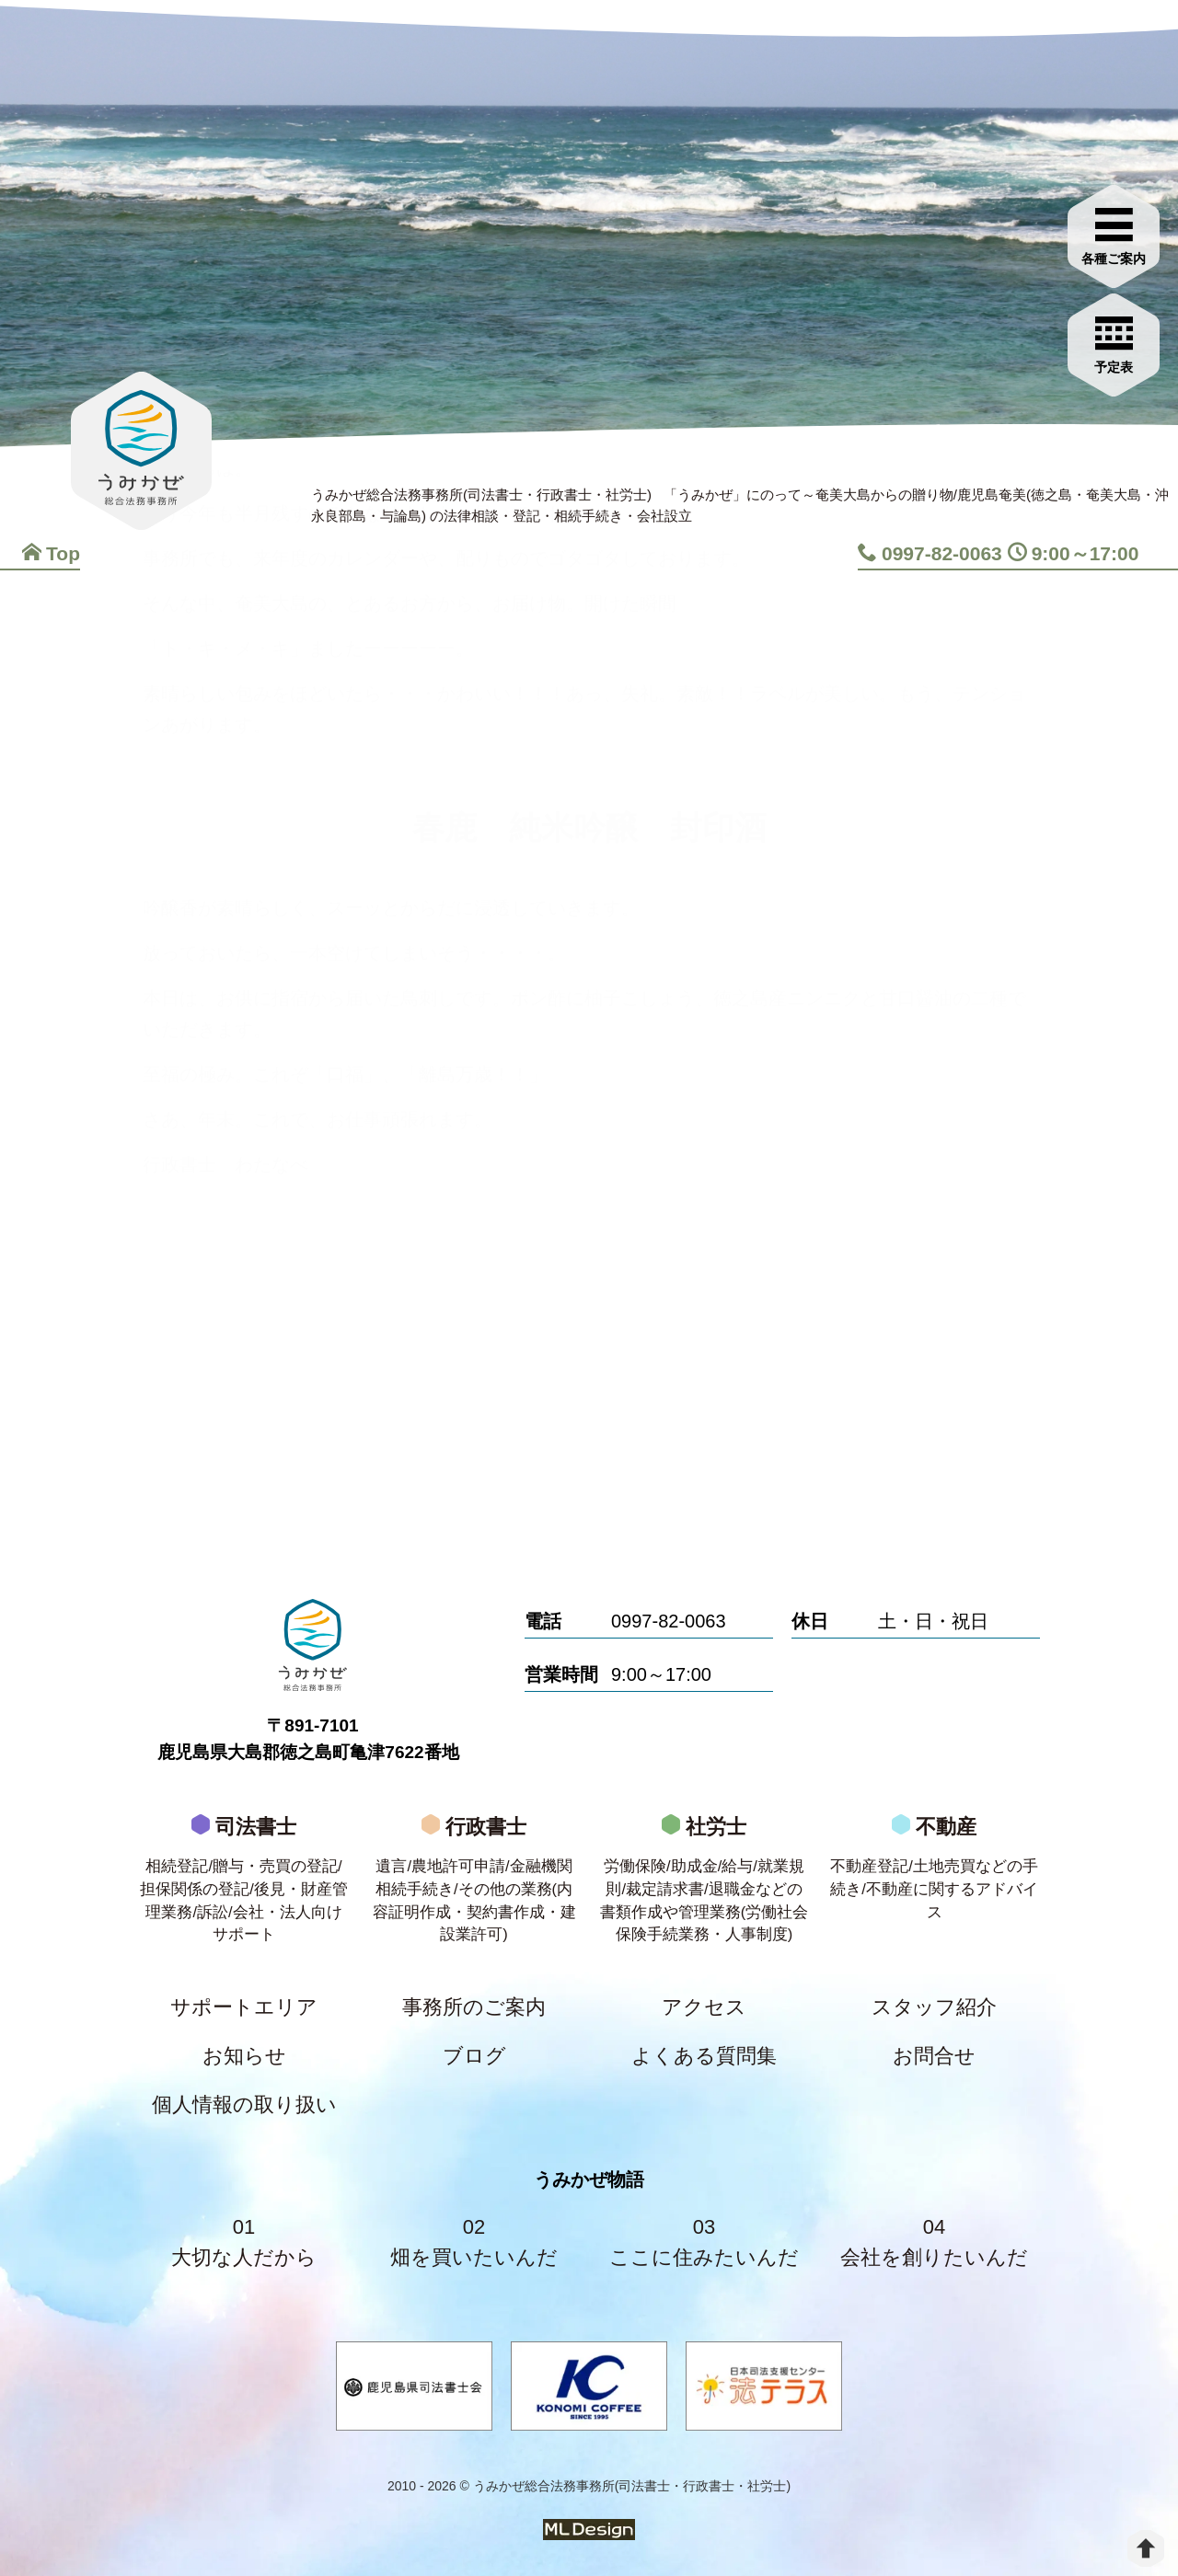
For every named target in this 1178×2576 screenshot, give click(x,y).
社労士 (704, 1884)
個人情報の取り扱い (244, 2104)
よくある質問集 (704, 2055)
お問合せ (934, 2055)
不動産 (934, 1873)
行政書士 (474, 1884)
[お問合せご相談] (1114, 342)
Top (51, 553)
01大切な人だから (244, 2242)
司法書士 (244, 1884)
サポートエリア (244, 2006)
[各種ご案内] (1114, 234)
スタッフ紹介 (934, 2006)
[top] (1145, 2548)
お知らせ (244, 2055)
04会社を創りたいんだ (934, 2242)
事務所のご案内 (474, 2006)
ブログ (474, 2055)
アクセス (704, 2006)
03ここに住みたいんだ (704, 2242)
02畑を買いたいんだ (474, 2242)
